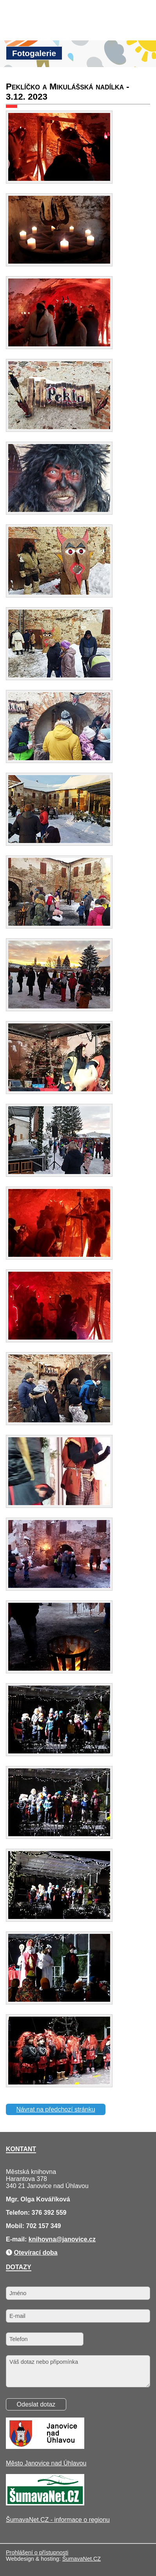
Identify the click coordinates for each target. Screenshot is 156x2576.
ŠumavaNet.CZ (81, 2559)
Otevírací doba (35, 2252)
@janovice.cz (76, 2239)
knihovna (42, 2239)
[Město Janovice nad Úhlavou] (45, 2446)
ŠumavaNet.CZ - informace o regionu (58, 2519)
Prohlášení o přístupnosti (37, 2552)
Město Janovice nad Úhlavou (46, 2463)
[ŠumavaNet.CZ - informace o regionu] (45, 2503)
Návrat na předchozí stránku (55, 2109)
